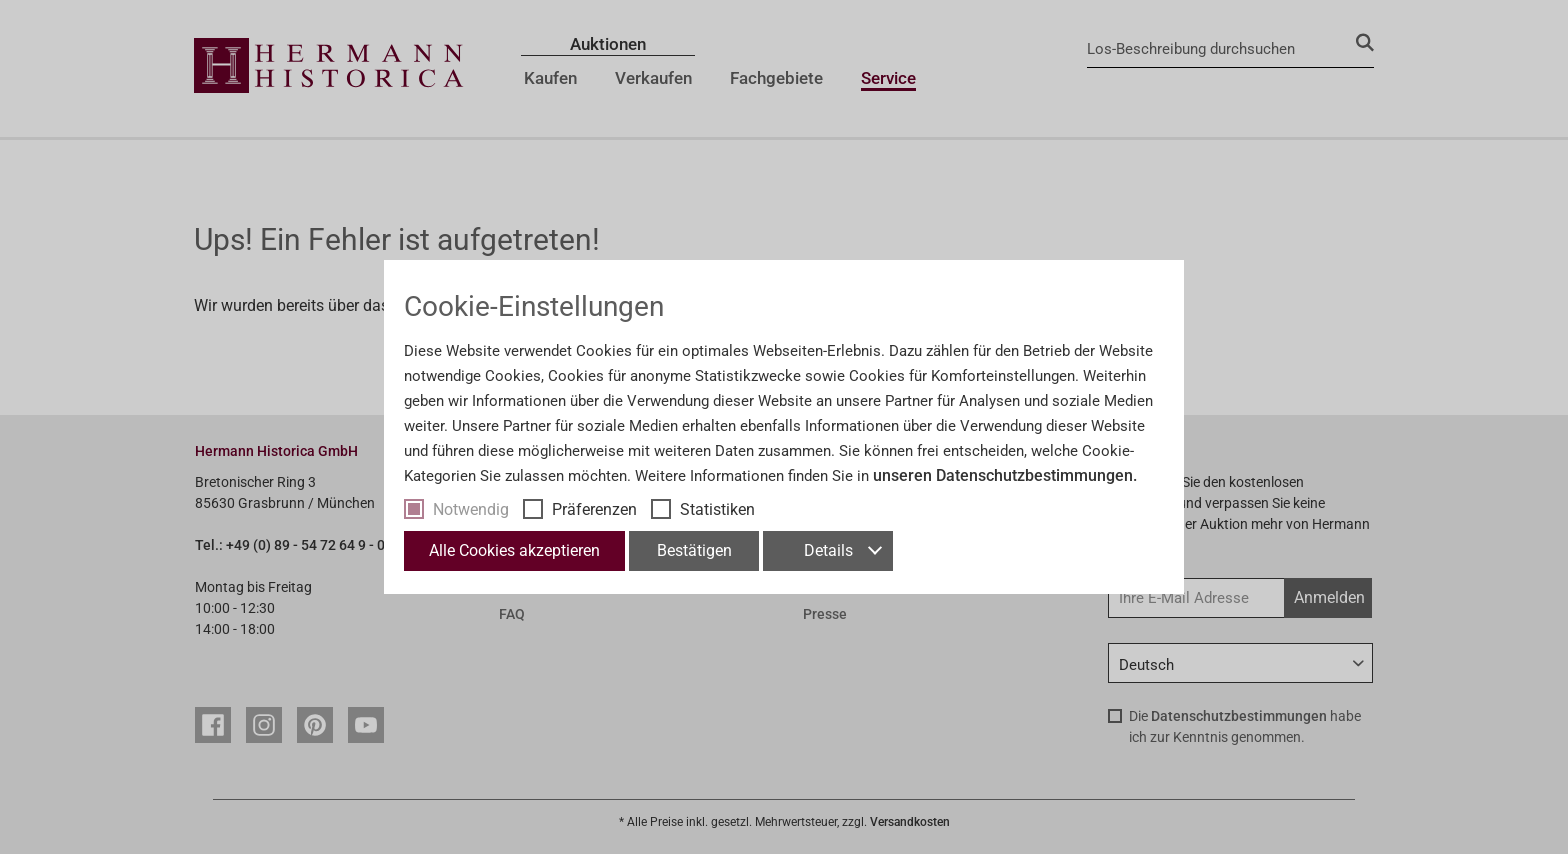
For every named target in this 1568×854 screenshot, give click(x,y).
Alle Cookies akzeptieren (514, 550)
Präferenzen (594, 509)
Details (842, 550)
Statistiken (717, 509)
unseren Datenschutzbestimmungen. (1005, 475)
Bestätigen (694, 550)
